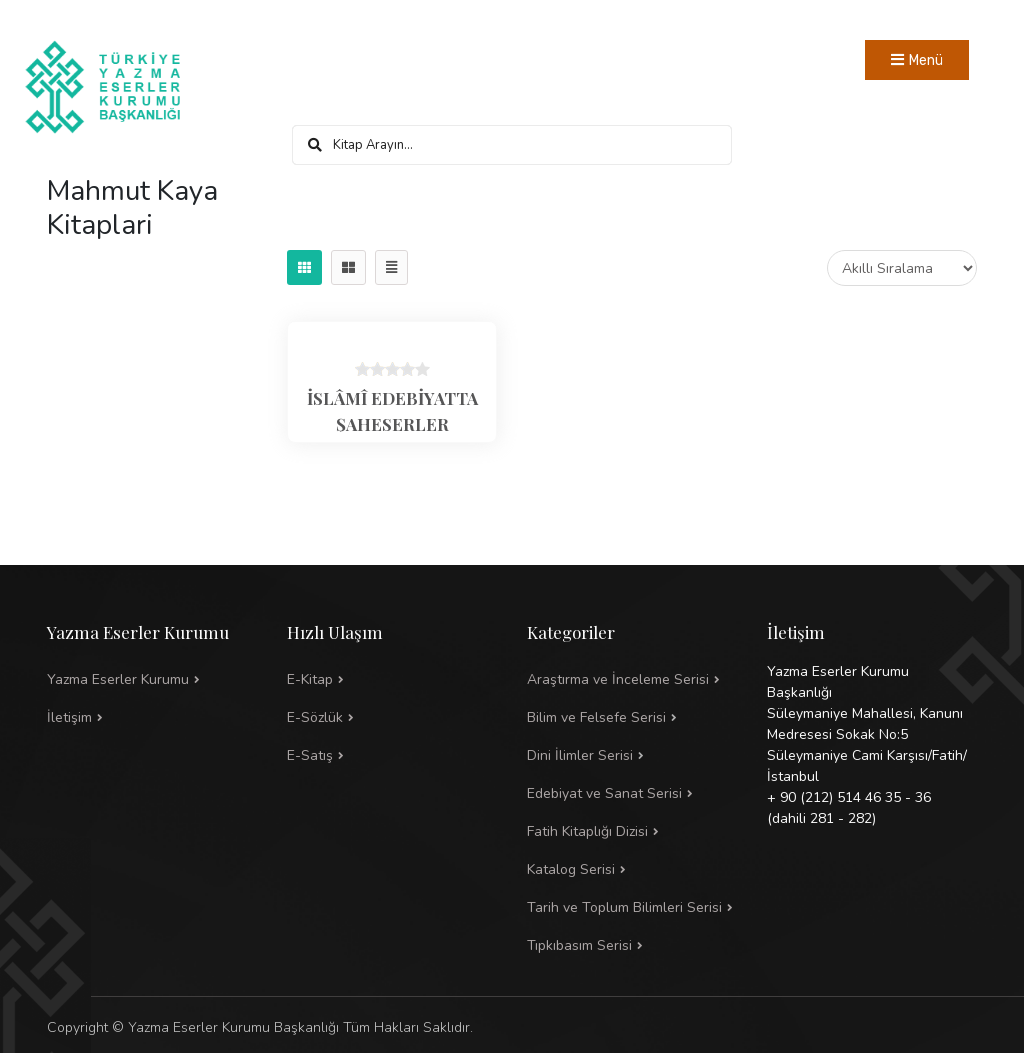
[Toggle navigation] (917, 60)
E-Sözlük (315, 717)
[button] (632, 718)
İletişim (69, 717)
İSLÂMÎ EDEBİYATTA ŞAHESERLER (392, 411)
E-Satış (310, 755)
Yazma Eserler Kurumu (118, 679)
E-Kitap (310, 679)
